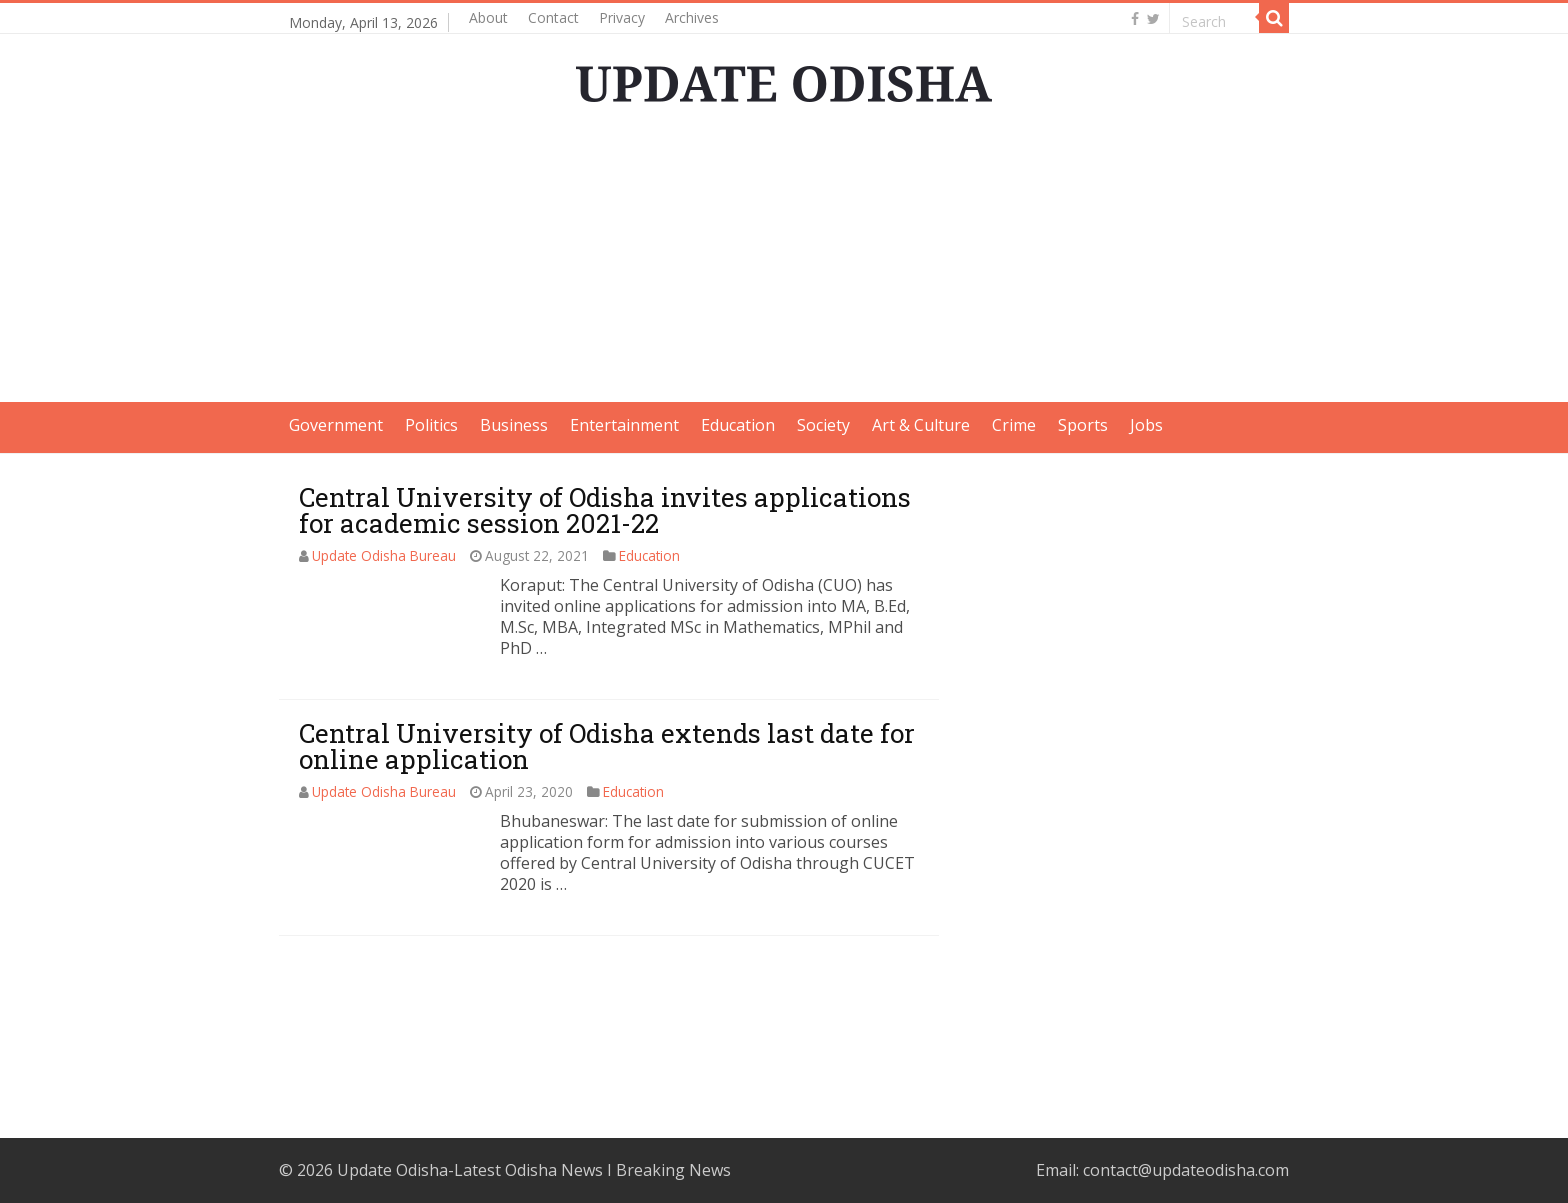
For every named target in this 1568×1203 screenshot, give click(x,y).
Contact (553, 17)
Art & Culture (921, 425)
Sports (1083, 425)
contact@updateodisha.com (1186, 1170)
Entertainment (624, 425)
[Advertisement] (784, 262)
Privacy (622, 17)
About (488, 17)
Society (823, 425)
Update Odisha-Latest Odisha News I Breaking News (534, 1170)
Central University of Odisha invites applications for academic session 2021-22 (605, 510)
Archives (692, 17)
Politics (431, 425)
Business (514, 425)
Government (336, 425)
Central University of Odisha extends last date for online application (607, 746)
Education (738, 425)
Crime (1014, 425)
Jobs (1146, 425)
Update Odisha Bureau (384, 555)
